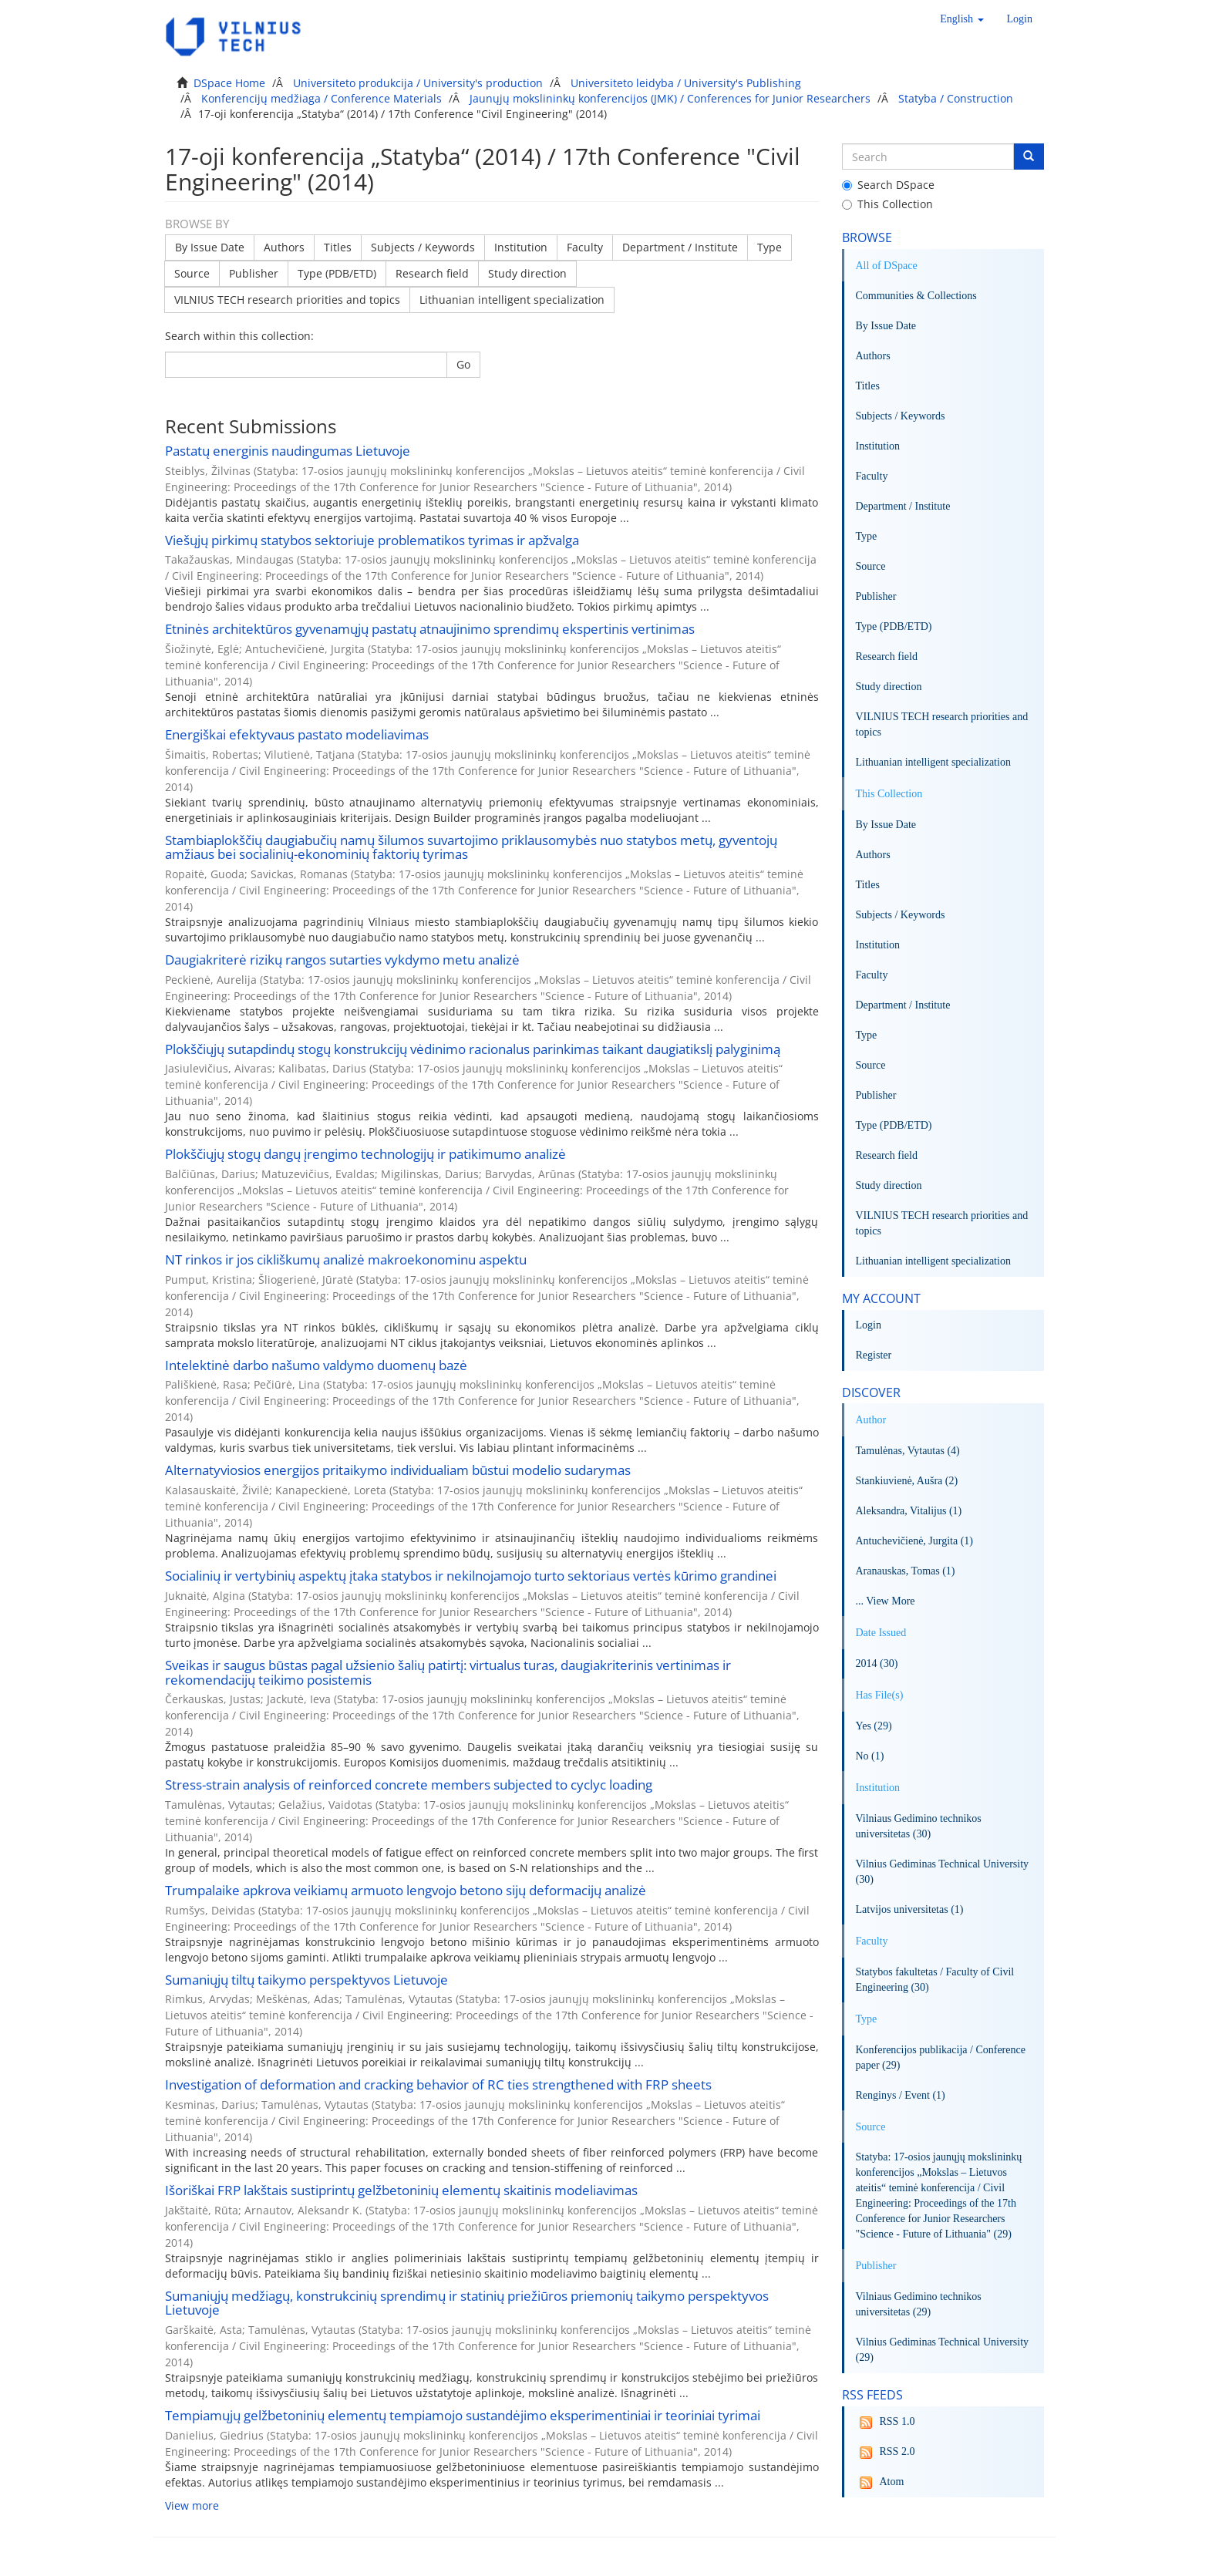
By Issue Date (209, 247)
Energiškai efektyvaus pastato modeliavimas (297, 734)
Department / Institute (680, 247)
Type (769, 247)
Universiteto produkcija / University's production (418, 83)
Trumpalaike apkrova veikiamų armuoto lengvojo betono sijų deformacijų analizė (405, 1890)
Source (192, 273)
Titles (338, 247)
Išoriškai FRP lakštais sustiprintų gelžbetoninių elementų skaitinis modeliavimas (401, 2190)
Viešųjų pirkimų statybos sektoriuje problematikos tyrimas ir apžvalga (372, 540)
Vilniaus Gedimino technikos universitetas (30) (919, 1826)
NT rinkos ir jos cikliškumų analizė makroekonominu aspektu (346, 1259)
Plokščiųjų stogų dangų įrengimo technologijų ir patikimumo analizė (365, 1154)
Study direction (527, 273)
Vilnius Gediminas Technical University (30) (942, 1871)
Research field (432, 273)
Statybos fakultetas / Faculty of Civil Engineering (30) (935, 1979)
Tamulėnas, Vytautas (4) (908, 1450)
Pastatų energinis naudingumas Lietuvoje (287, 451)
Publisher (253, 273)
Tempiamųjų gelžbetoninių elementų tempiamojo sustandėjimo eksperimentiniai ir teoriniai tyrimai (462, 2415)
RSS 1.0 (885, 2423)
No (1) (870, 1756)
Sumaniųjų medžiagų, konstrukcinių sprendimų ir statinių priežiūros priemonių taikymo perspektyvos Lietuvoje (467, 2303)
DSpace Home (229, 83)
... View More (885, 1601)
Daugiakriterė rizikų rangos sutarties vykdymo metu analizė (342, 959)
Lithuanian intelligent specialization (511, 299)
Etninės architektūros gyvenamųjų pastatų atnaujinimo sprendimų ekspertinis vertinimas (430, 629)
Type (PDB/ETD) (337, 273)
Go (463, 364)
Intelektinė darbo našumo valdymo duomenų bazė (316, 1365)
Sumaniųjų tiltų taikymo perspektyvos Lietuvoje (306, 1979)
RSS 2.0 (885, 2453)
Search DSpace (888, 184)
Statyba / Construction (955, 98)
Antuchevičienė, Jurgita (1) (915, 1541)
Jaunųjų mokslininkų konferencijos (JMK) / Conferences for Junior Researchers (670, 98)
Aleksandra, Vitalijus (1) (909, 1511)
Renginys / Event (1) (900, 2095)
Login (868, 1325)
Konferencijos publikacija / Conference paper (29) (940, 2057)
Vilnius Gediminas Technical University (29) (942, 2349)
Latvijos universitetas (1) (910, 1909)
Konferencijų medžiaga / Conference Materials (321, 98)
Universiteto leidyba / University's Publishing (686, 83)
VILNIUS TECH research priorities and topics (287, 299)
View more (192, 2505)
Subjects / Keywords (423, 247)
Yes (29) (874, 1726)
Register (874, 1355)
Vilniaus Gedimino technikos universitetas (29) (919, 2304)
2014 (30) (877, 1663)
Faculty (585, 247)
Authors (284, 247)
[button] (961, 19)
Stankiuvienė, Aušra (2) (907, 1481)
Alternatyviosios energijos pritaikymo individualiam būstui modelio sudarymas (398, 1470)
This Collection (887, 204)
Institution (520, 247)
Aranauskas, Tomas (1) (905, 1571)
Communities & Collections (916, 295)
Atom (880, 2483)
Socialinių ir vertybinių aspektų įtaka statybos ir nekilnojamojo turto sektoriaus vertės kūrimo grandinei (470, 1575)
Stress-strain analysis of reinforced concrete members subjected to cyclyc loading (408, 1784)
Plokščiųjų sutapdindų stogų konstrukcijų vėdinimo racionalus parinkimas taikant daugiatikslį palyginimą (472, 1049)
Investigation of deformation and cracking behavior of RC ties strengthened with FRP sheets (438, 2084)
